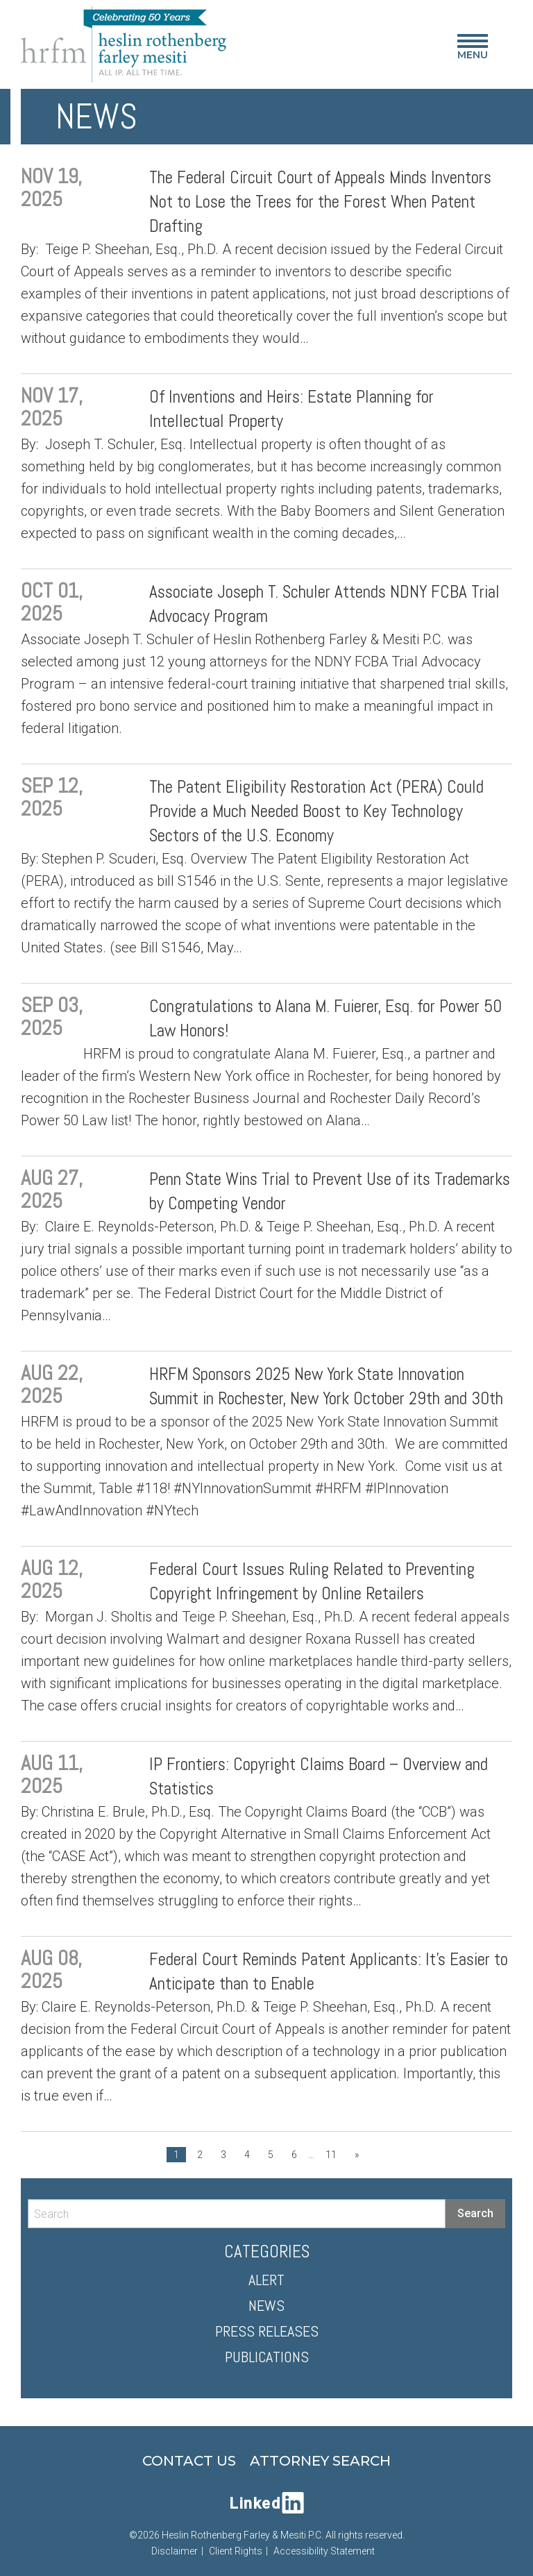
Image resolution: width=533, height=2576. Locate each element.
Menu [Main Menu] (472, 50)
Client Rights (235, 2551)
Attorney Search (320, 2460)
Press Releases (267, 2331)
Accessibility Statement (324, 2551)
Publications (267, 2356)
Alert (266, 2279)
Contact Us (189, 2460)
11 (331, 2154)
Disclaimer (174, 2551)
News (266, 2305)
